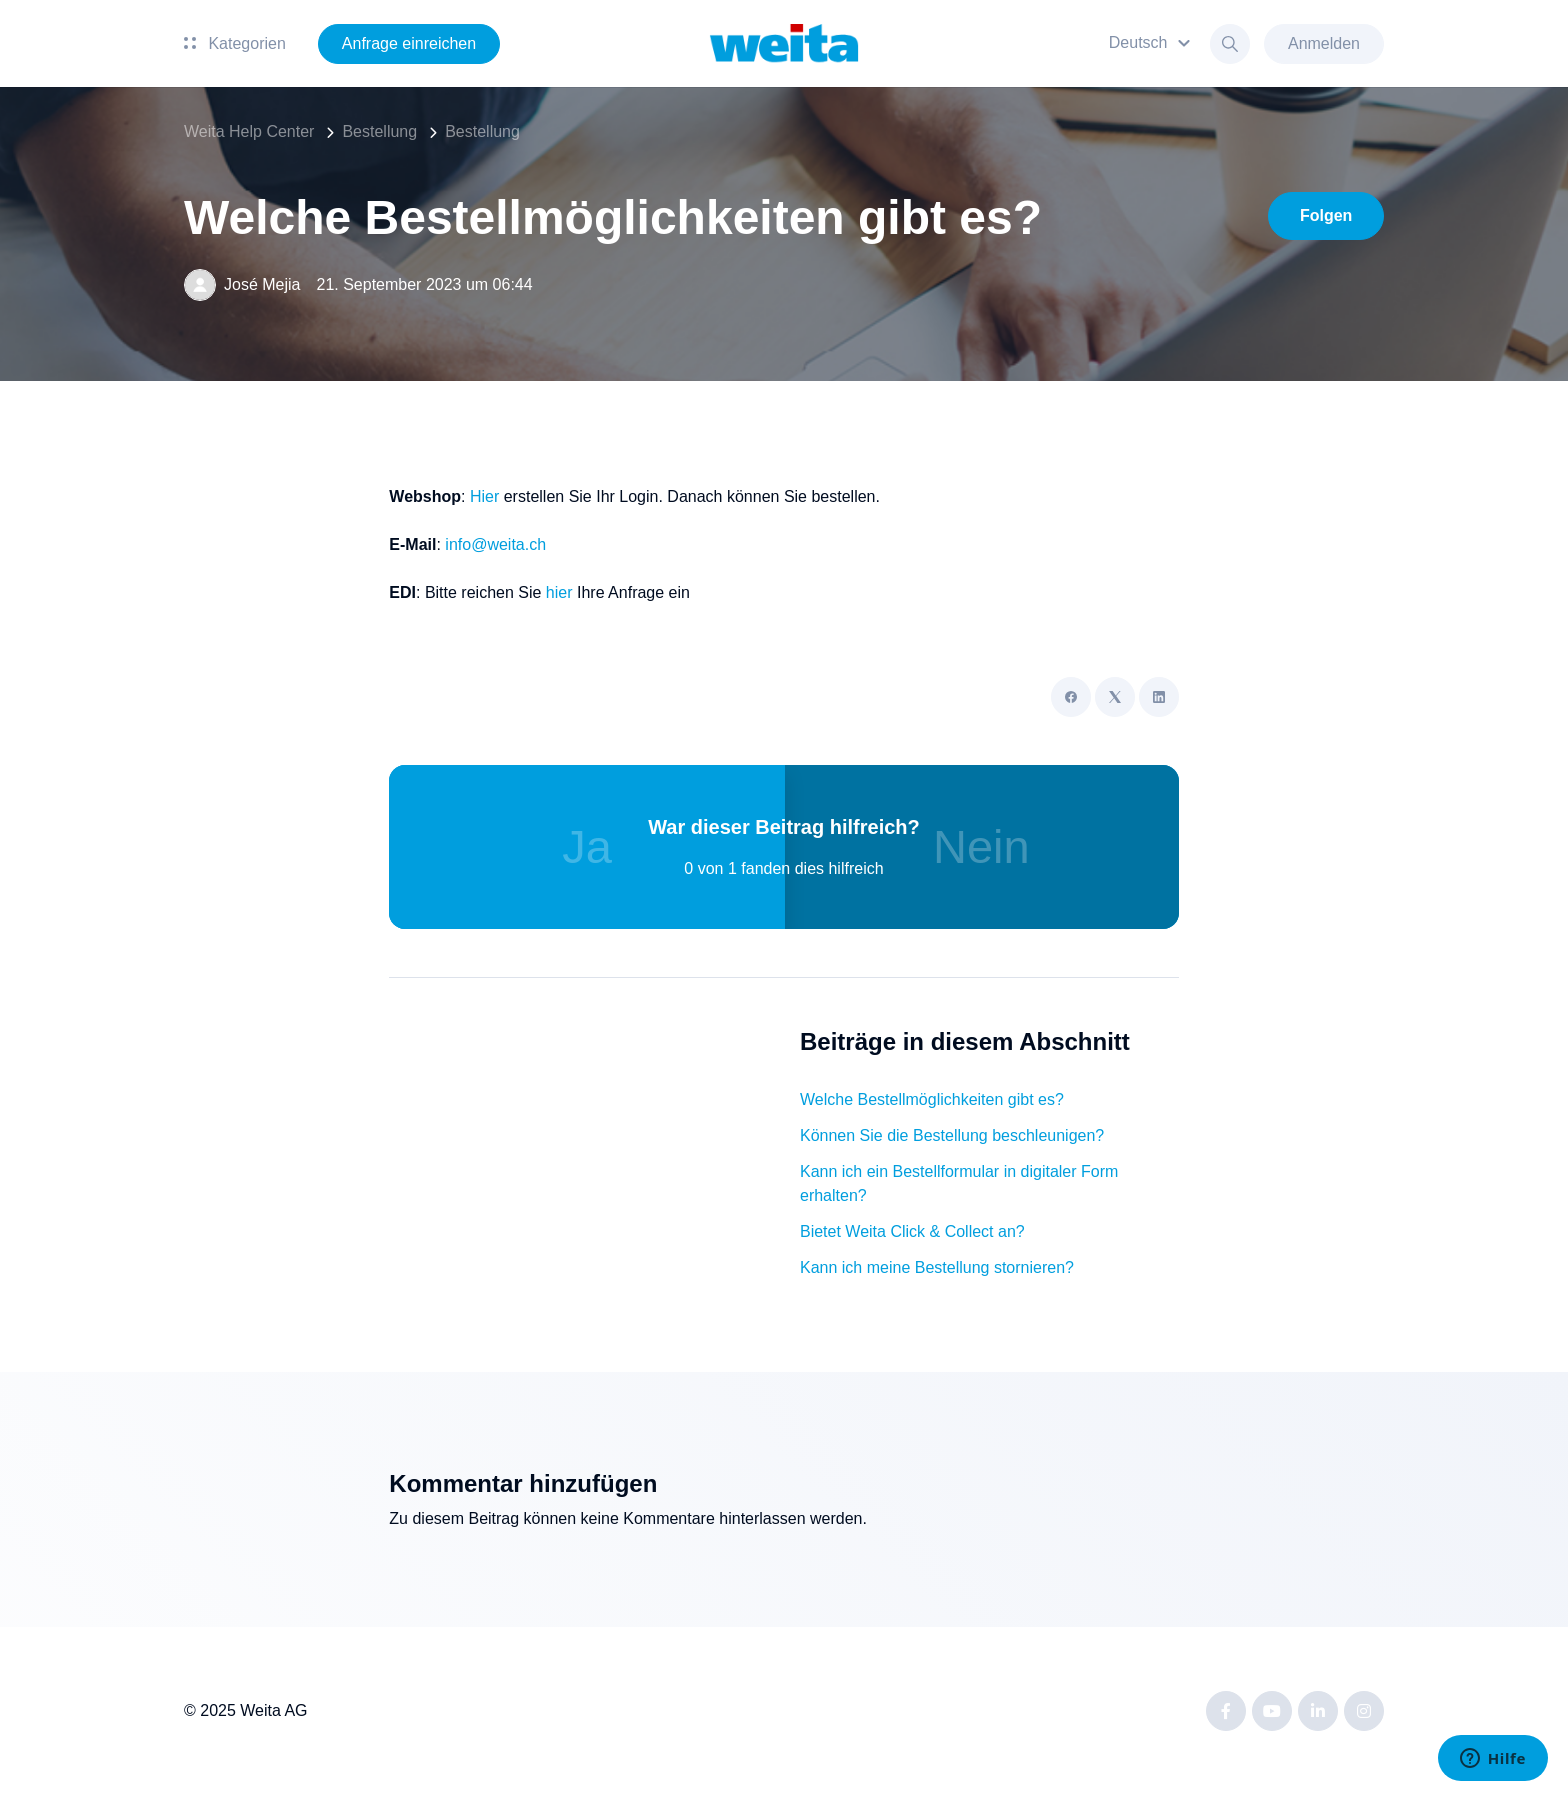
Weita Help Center (249, 131)
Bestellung (379, 131)
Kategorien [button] (235, 43)
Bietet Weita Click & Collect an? (912, 1231)
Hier (484, 496)
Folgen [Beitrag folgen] (1326, 215)
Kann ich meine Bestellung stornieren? (937, 1267)
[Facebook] (1071, 697)
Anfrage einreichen (409, 43)
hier (559, 592)
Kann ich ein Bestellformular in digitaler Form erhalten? (959, 1183)
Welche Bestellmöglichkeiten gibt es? (932, 1099)
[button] (1152, 43)
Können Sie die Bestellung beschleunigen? (952, 1135)
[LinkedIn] (1159, 697)
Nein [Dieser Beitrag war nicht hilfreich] (981, 846)
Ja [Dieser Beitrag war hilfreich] (587, 846)
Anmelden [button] (1324, 43)
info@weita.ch (495, 544)
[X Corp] (1115, 697)
